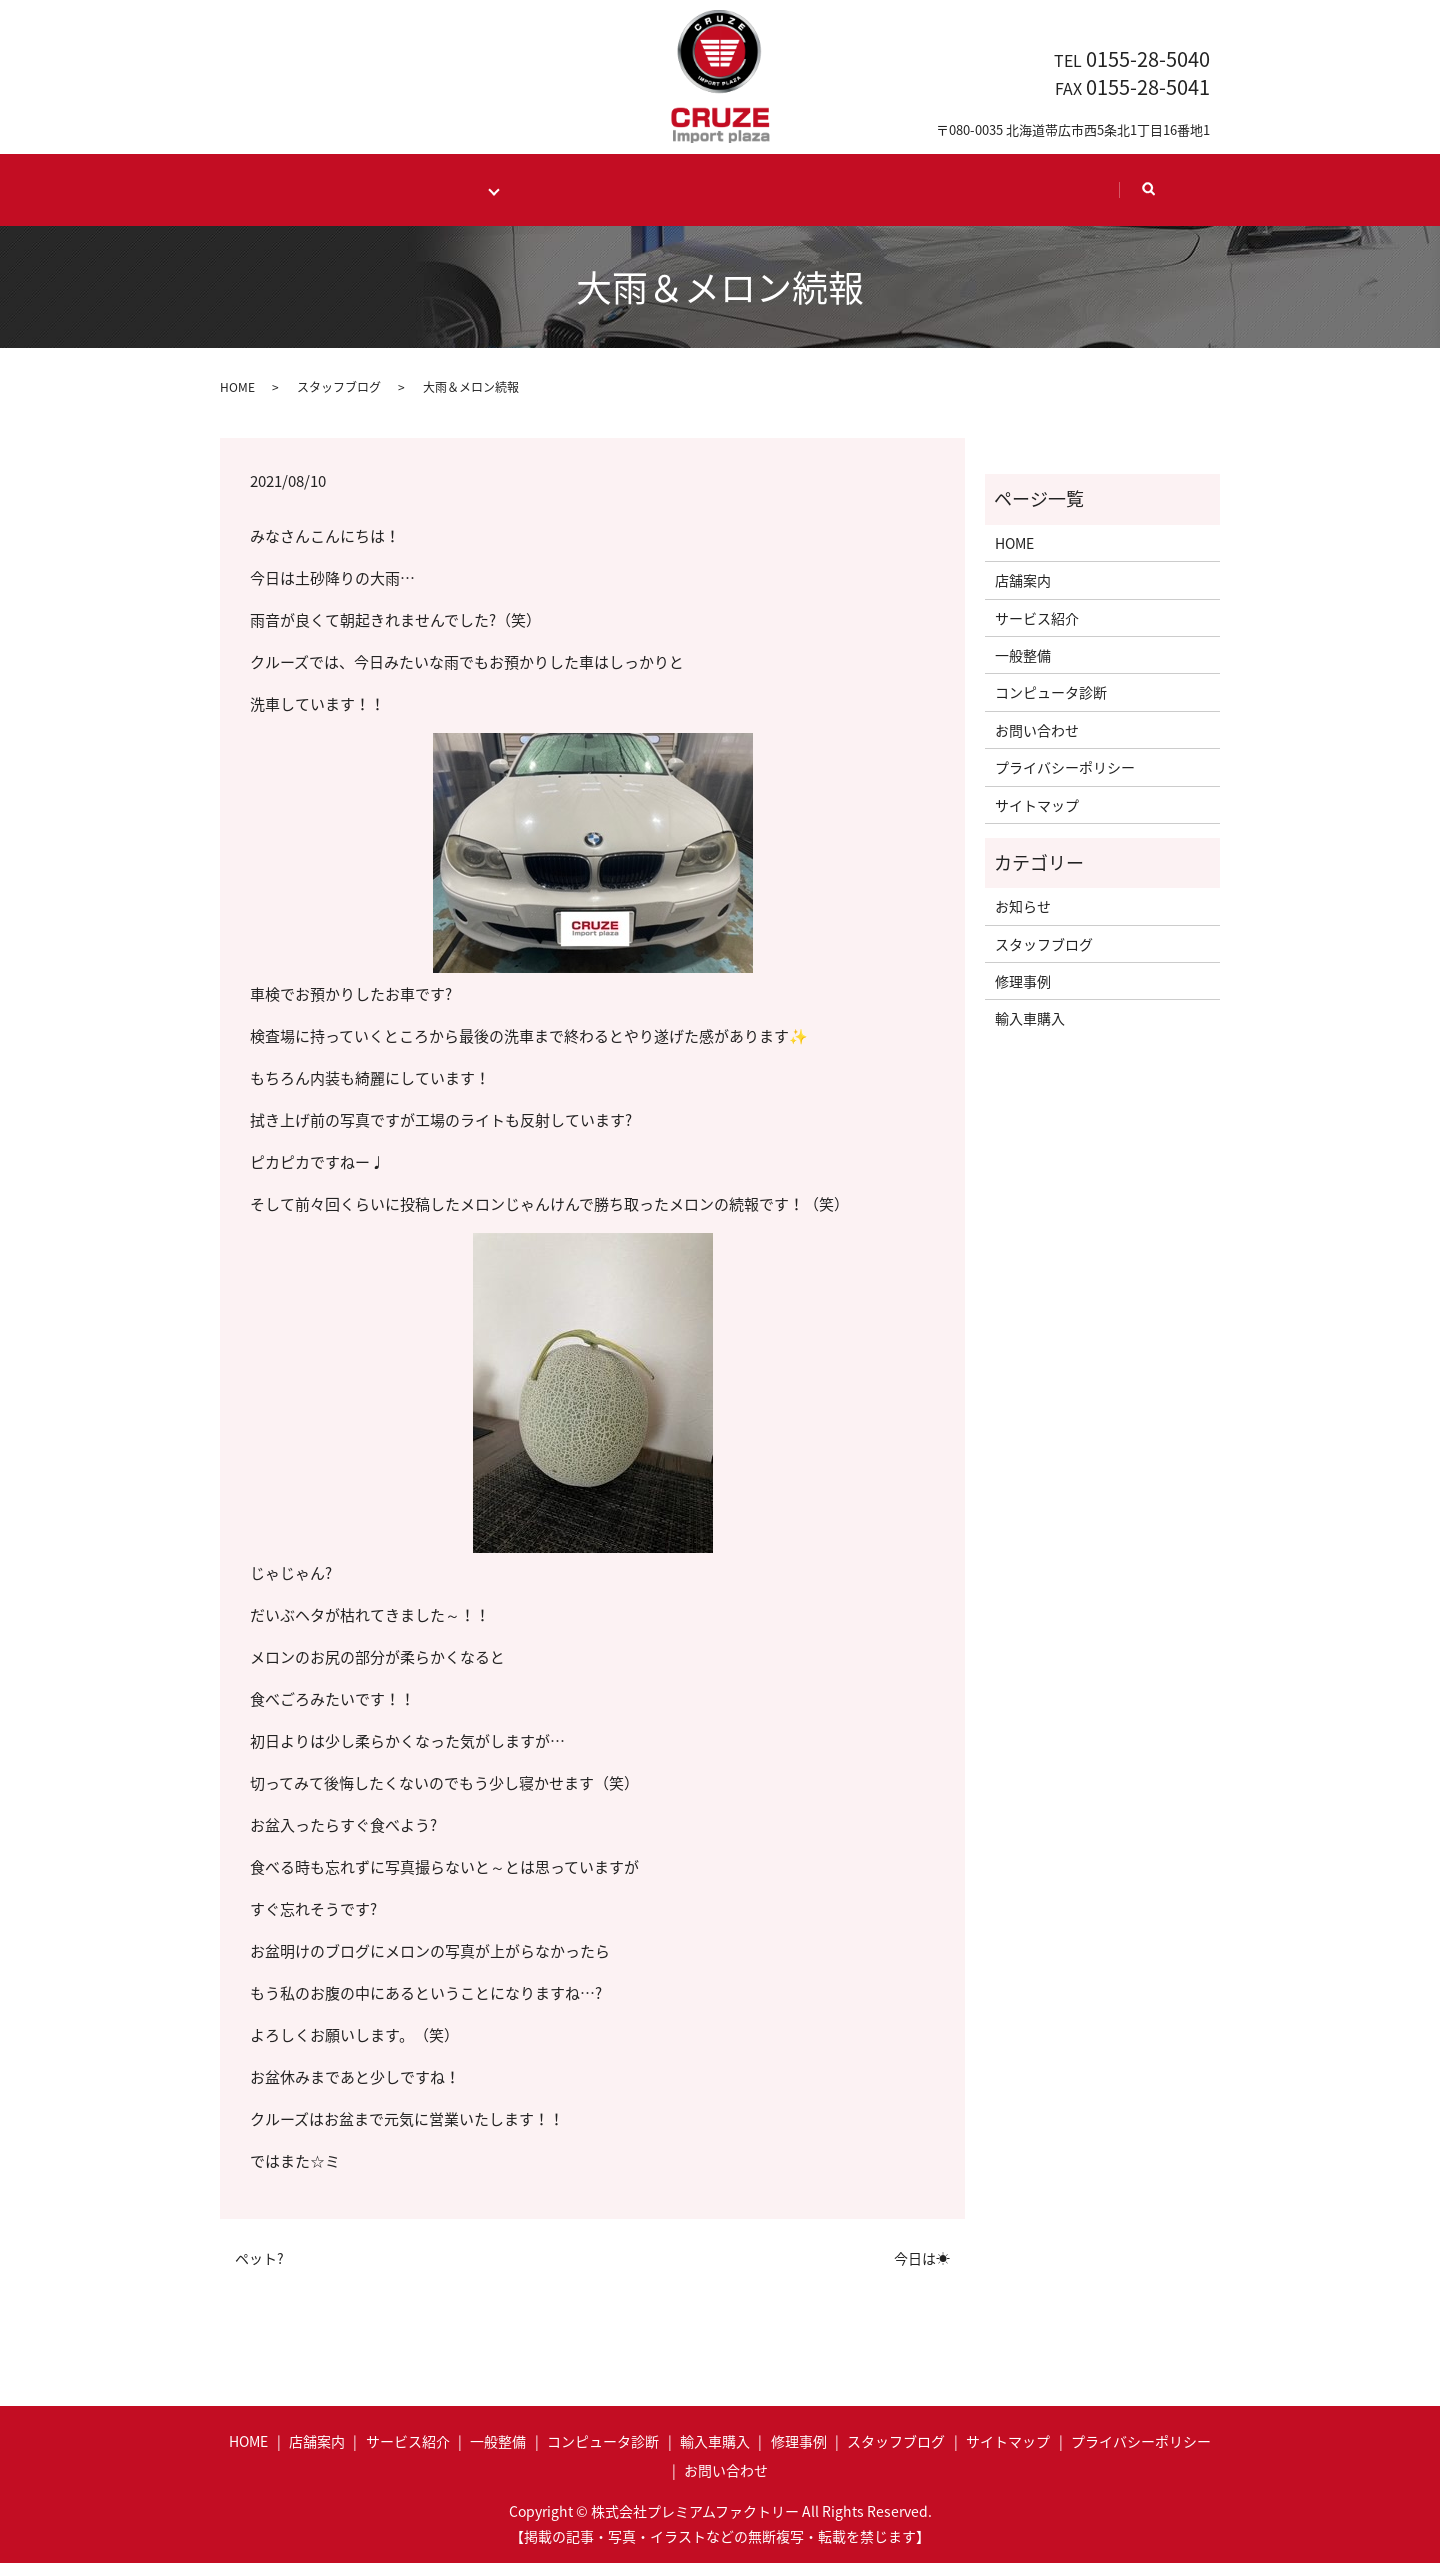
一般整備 (1023, 654)
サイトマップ (1037, 804)
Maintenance (442, 188)
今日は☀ (922, 2257)
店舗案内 (1023, 580)
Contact (1045, 188)
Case (673, 188)
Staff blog (907, 188)
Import (559, 188)
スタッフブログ (339, 386)
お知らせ (1023, 906)
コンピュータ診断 (1051, 692)
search (1156, 197)
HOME (319, 188)
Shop (781, 188)
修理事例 (1023, 981)
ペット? (259, 2257)
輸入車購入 (1030, 1018)
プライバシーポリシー (1065, 767)
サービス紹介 (1037, 617)
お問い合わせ (1037, 729)
